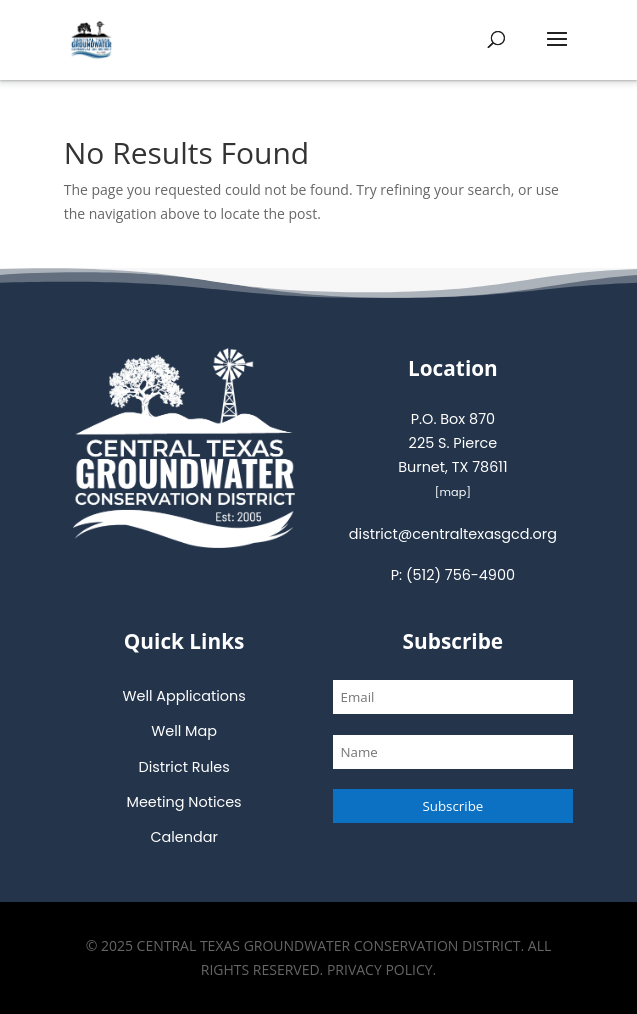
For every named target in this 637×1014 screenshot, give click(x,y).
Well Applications (183, 696)
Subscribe (452, 806)
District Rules (184, 767)
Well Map (184, 731)
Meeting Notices (184, 802)
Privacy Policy (380, 969)
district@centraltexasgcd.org (453, 534)
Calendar (183, 837)
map (453, 492)
